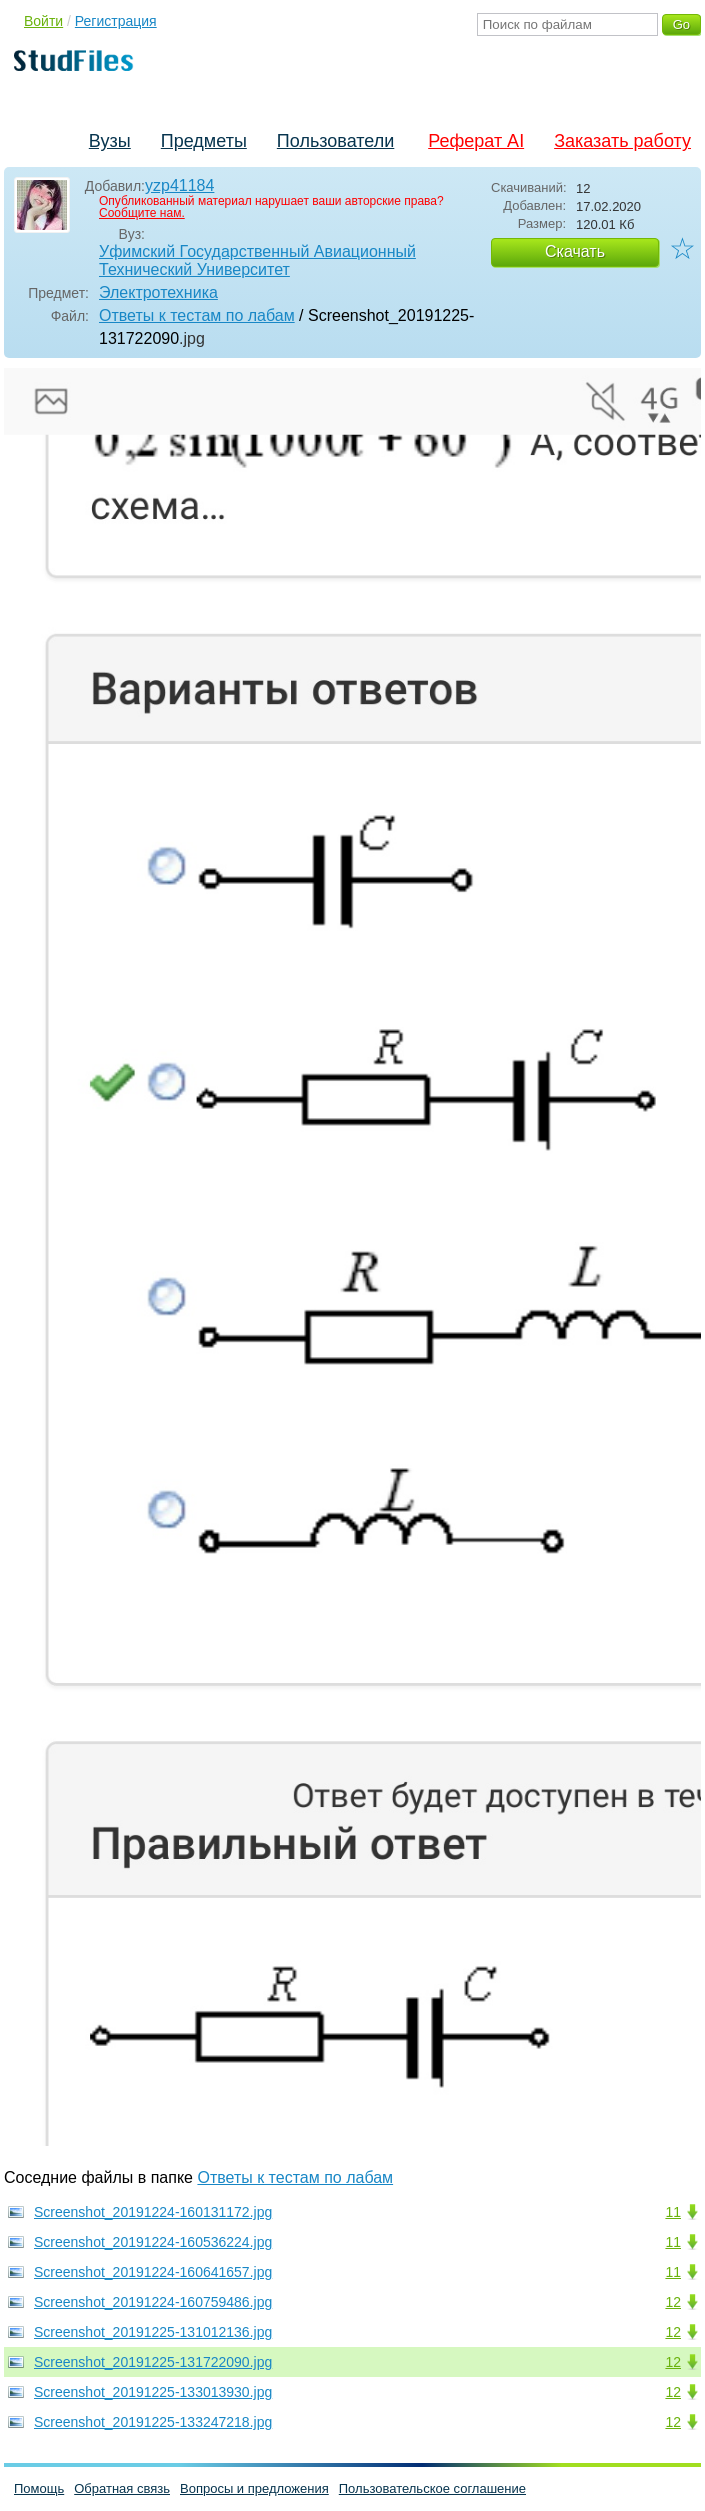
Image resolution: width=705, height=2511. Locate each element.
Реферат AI (476, 141)
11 (673, 2212)
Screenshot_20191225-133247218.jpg (153, 2422)
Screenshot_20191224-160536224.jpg (153, 2242)
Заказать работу (622, 141)
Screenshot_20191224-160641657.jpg (153, 2272)
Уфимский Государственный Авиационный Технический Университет (257, 260)
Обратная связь (122, 2488)
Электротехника (158, 292)
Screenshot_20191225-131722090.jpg (153, 2362)
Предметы (204, 141)
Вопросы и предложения (254, 2488)
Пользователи (335, 141)
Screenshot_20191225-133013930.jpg (153, 2392)
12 (673, 2302)
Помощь (39, 2488)
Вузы (110, 141)
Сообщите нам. (142, 213)
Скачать (575, 251)
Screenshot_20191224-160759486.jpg (153, 2302)
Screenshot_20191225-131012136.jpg (153, 2332)
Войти (43, 21)
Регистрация (116, 21)
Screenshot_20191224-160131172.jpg (153, 2212)
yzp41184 (179, 185)
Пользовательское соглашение (432, 2488)
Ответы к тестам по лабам (197, 315)
